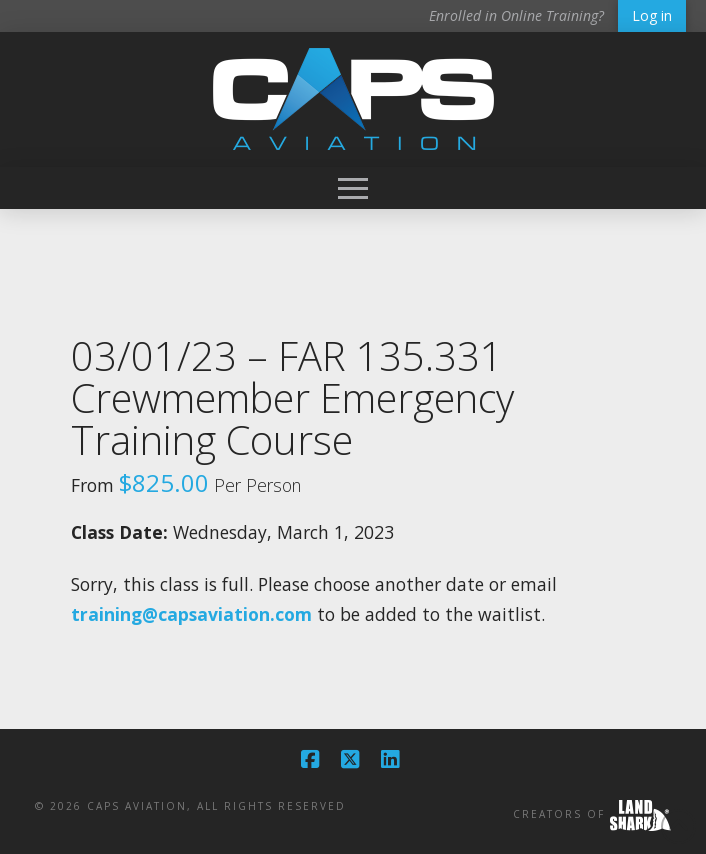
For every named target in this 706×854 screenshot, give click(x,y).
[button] (353, 188)
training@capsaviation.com (191, 614)
